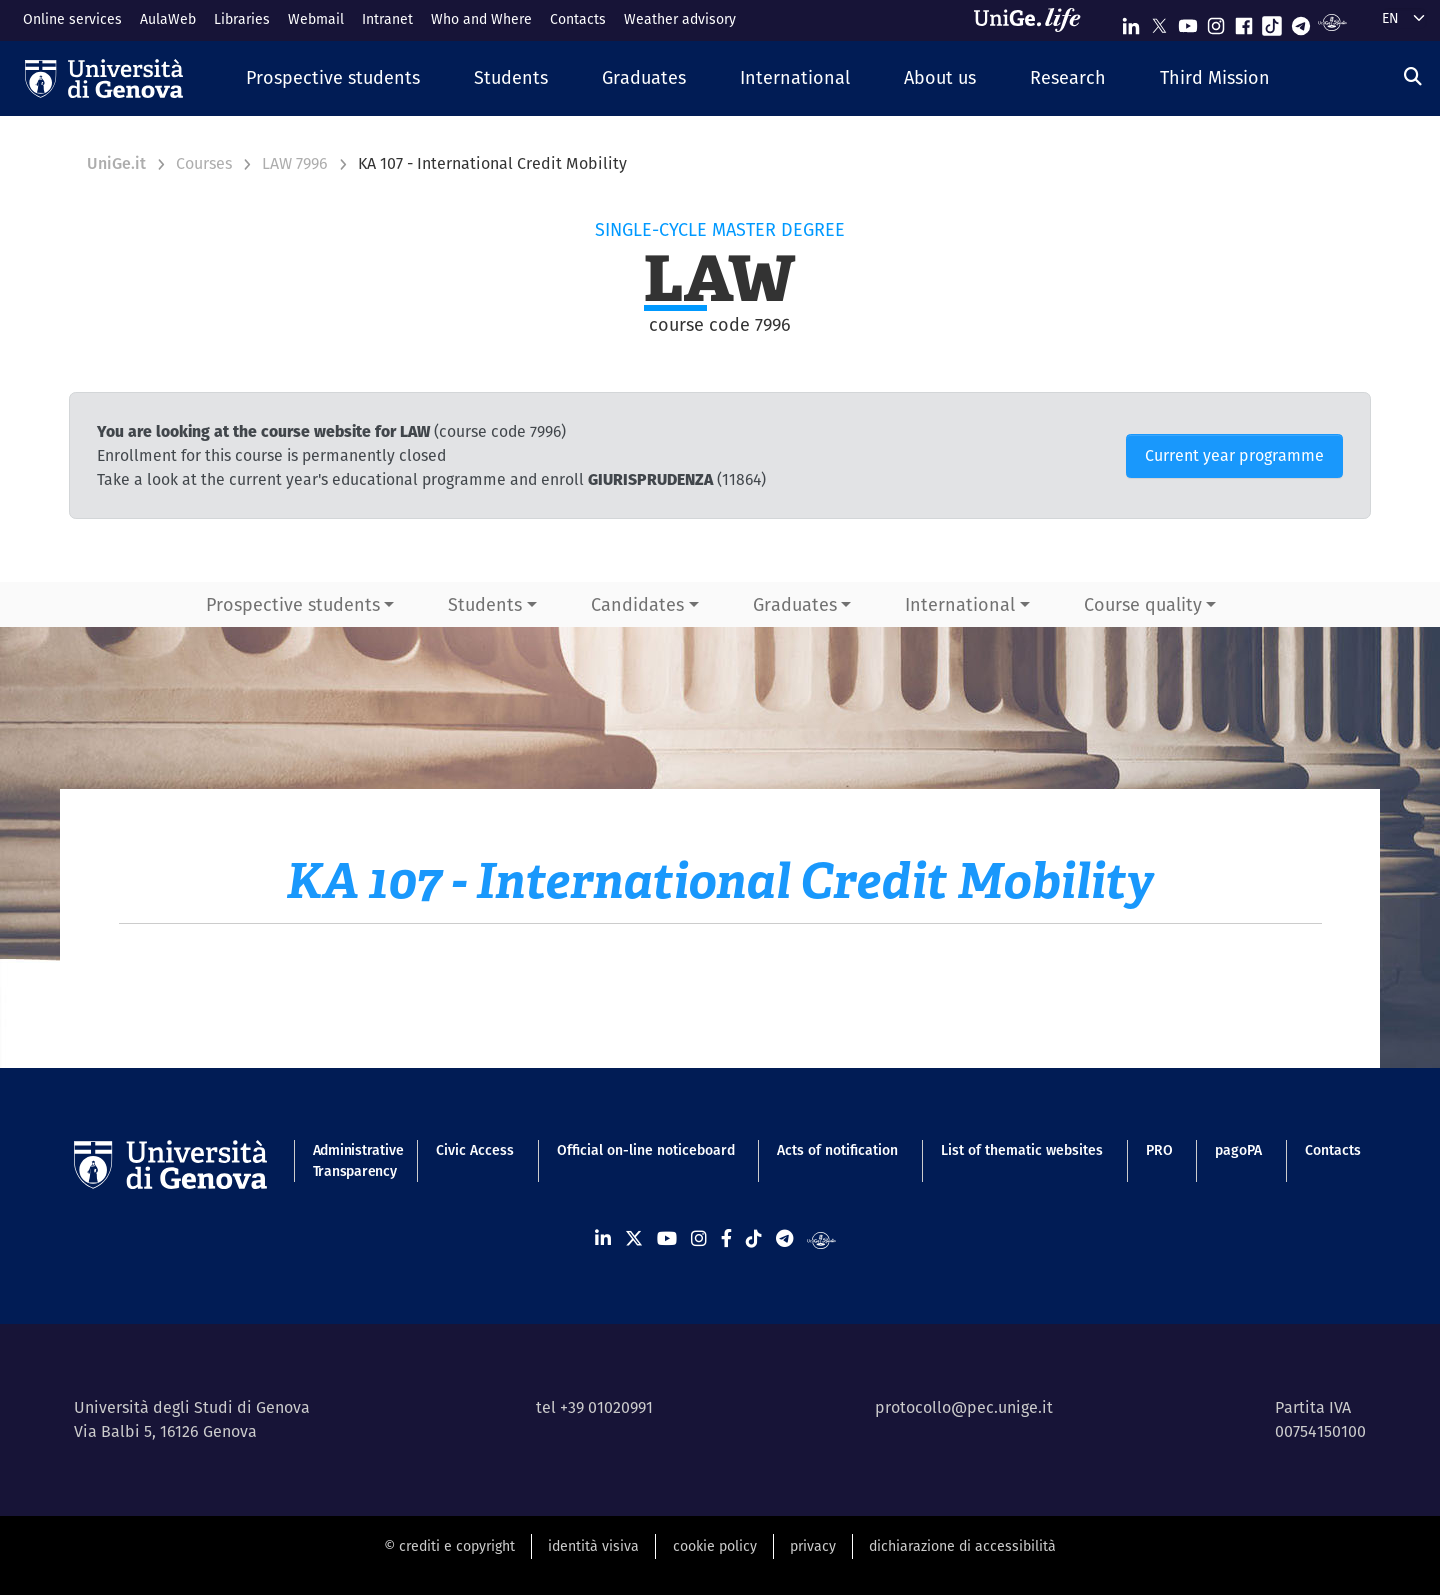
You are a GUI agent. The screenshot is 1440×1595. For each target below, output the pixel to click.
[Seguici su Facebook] (1244, 21)
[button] (333, 78)
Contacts (578, 19)
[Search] (1413, 76)
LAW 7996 (295, 163)
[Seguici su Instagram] (1216, 21)
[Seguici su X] (1159, 21)
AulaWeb (168, 19)
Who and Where (481, 19)
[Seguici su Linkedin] (1131, 21)
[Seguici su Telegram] (1301, 21)
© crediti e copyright (449, 1546)
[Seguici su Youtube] (1188, 21)
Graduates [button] (795, 604)
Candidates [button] (637, 604)
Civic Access (475, 1150)
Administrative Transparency (353, 1160)
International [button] (960, 604)
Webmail (316, 19)
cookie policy (715, 1546)
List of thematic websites (1022, 1150)
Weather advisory (680, 19)
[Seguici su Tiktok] (1272, 21)
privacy (813, 1546)
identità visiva (593, 1546)
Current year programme (1234, 455)
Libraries (242, 19)
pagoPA (1238, 1150)
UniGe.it (116, 163)
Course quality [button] (1143, 604)
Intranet (387, 19)
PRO (1159, 1150)
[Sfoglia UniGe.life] (1034, 20)
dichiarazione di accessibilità (962, 1546)
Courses (204, 163)
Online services (72, 19)
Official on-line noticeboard (646, 1150)
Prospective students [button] (293, 604)
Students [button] (485, 604)
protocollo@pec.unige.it (964, 1407)
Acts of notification (837, 1150)
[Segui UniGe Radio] (1332, 21)
